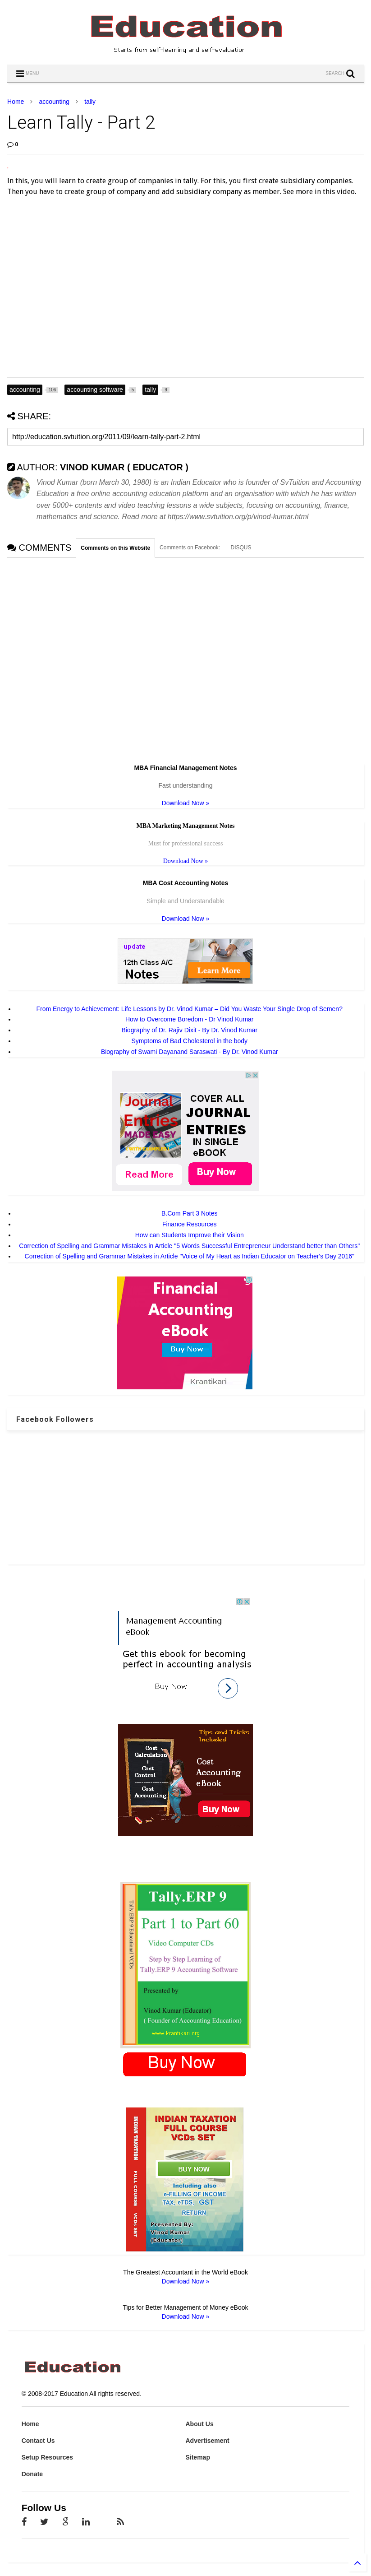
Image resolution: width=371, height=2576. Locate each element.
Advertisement (207, 2440)
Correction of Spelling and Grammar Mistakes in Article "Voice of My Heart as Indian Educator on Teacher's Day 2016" (189, 1256)
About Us (199, 2423)
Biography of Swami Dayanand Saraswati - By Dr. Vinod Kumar (189, 1051)
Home (15, 101)
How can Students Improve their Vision (189, 1235)
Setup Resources (47, 2457)
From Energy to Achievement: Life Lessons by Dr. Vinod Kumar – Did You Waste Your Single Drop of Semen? (190, 1008)
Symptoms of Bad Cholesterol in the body (189, 1040)
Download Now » (186, 803)
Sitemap (197, 2457)
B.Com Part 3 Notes (189, 1213)
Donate (32, 2474)
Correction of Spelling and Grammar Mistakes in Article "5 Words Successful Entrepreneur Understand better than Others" (189, 1245)
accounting (54, 101)
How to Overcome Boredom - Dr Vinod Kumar (189, 1019)
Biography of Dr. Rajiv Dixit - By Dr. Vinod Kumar (189, 1030)
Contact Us (38, 2440)
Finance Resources (189, 1224)
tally (90, 101)
